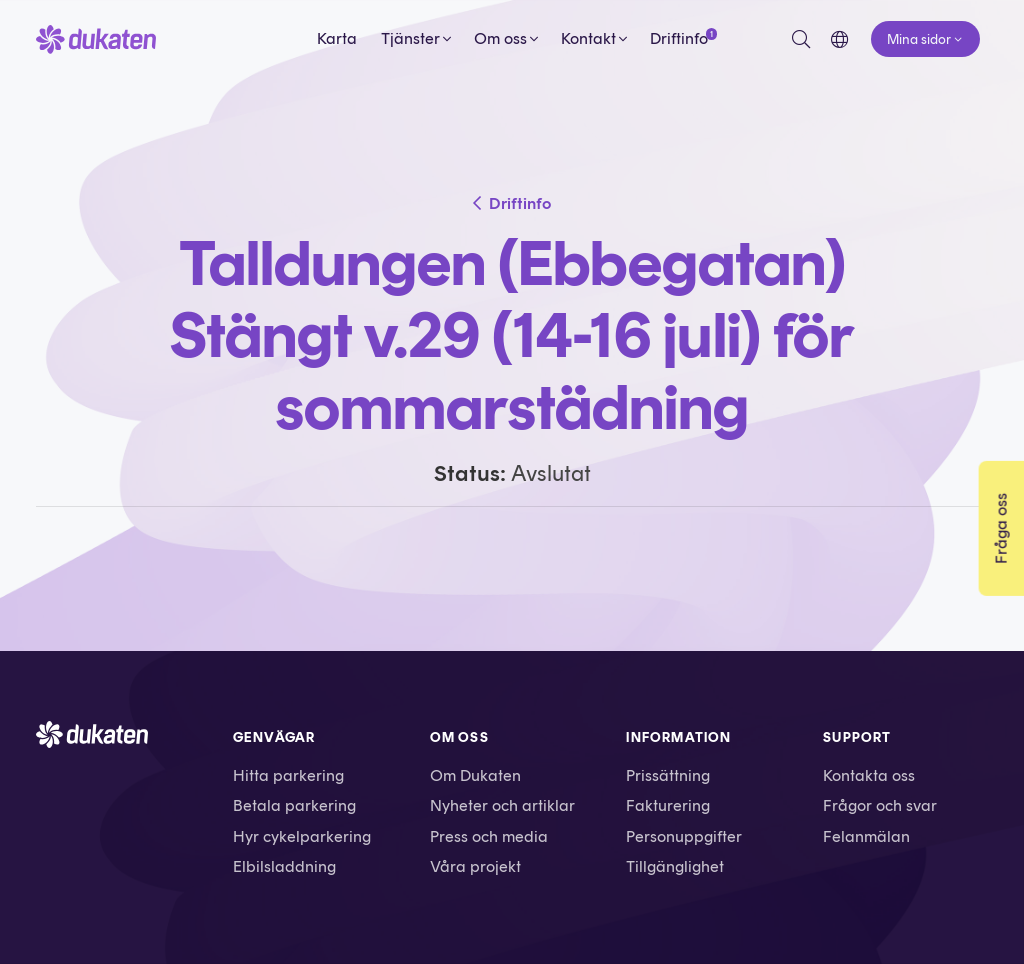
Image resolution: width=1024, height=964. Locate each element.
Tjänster (410, 38)
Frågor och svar (880, 805)
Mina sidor (919, 39)
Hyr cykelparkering (302, 836)
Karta (337, 38)
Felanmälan (866, 836)
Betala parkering (294, 805)
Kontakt (588, 38)
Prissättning (668, 775)
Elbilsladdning (284, 866)
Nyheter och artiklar (502, 805)
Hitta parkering (288, 775)
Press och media (489, 836)
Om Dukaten (475, 775)
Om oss (500, 38)
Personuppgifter (684, 836)
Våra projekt (475, 866)
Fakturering (668, 805)
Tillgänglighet (675, 866)
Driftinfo (679, 38)
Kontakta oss (869, 775)
